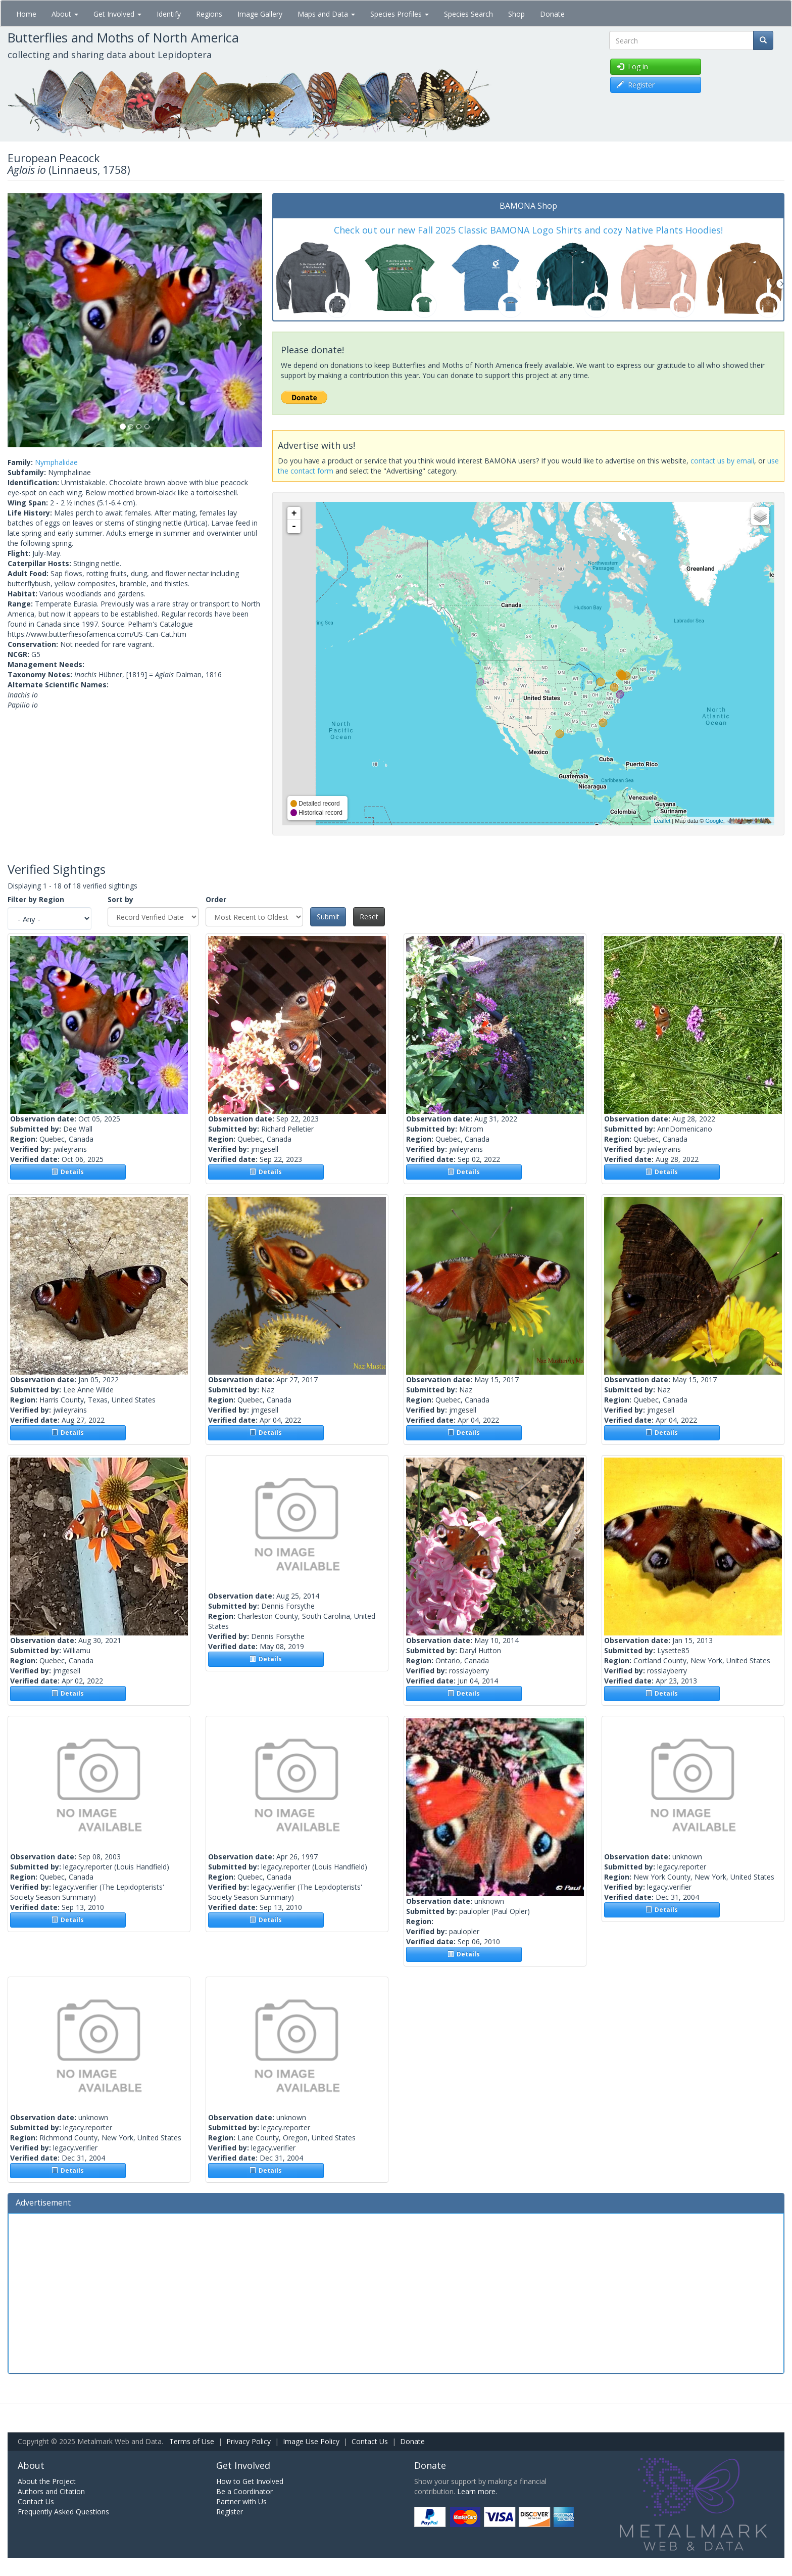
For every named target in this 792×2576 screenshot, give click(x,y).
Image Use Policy (311, 2441)
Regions (209, 14)
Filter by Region (36, 899)
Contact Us (370, 2441)
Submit (328, 916)
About (65, 14)
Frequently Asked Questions (63, 2511)
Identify (169, 14)
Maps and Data (326, 14)
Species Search (468, 14)
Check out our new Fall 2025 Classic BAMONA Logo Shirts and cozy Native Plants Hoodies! (528, 230)
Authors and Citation (51, 2491)
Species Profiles (399, 14)
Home (26, 14)
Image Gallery (259, 14)
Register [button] (636, 84)
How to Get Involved (249, 2481)
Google (714, 821)
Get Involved (117, 14)
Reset (369, 916)
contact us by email (722, 460)
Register (229, 2511)
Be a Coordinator (244, 2491)
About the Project (47, 2481)
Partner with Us (241, 2501)
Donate (552, 14)
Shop (516, 14)
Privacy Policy (248, 2441)
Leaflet (662, 821)
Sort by (120, 899)
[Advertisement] (396, 2292)
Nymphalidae (56, 462)
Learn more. (477, 2491)
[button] (27, 320)
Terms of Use (191, 2441)
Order (216, 899)
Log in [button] (632, 66)
